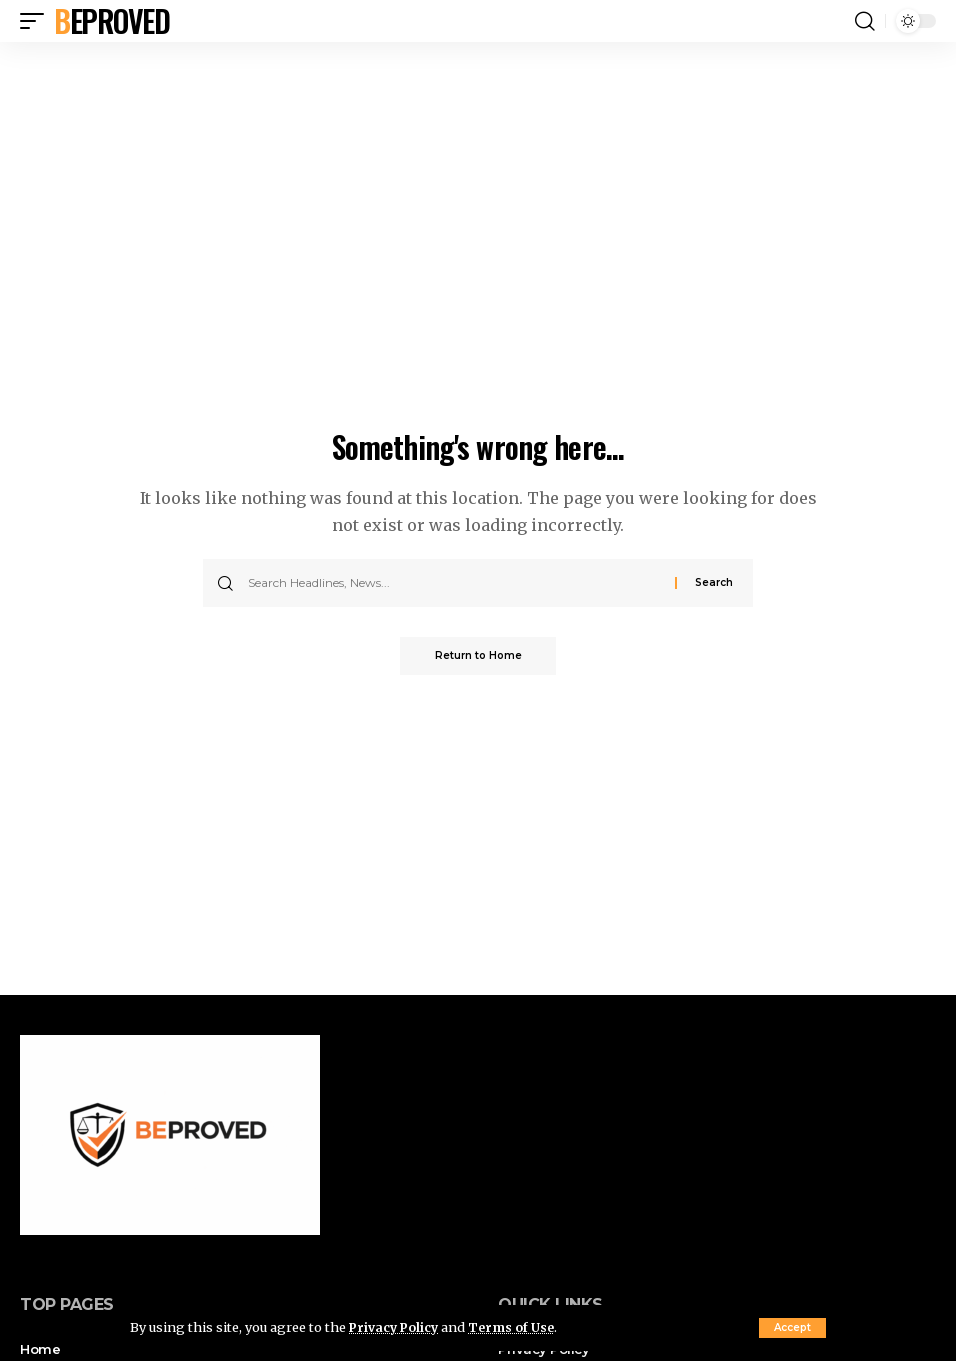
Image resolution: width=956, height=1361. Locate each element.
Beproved (111, 21)
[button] (792, 1328)
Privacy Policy (396, 1327)
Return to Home (478, 656)
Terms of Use (516, 1327)
